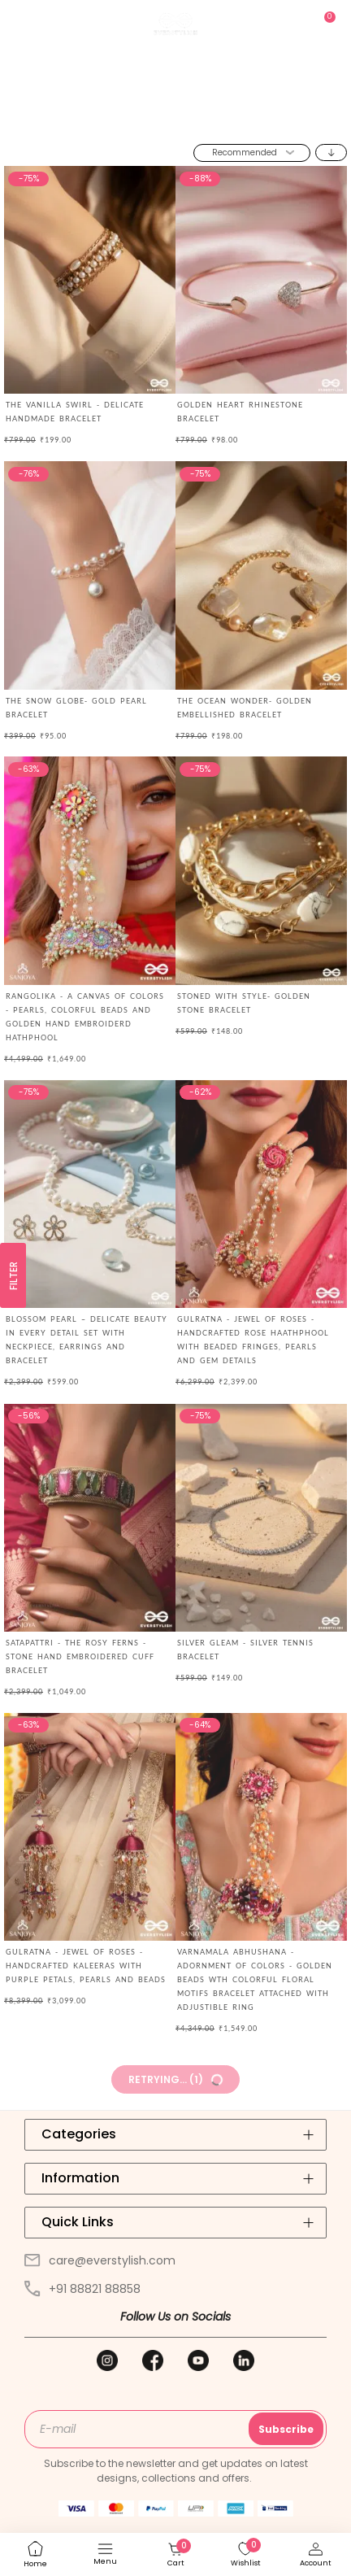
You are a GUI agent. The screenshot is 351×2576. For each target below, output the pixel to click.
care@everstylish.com (100, 2260)
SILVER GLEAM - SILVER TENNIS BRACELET (245, 1649)
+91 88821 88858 (82, 2289)
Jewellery (166, 122)
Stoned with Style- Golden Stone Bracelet (243, 1003)
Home (119, 122)
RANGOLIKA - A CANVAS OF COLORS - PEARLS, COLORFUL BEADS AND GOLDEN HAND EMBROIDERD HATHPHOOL (85, 1017)
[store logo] (175, 24)
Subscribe (286, 2429)
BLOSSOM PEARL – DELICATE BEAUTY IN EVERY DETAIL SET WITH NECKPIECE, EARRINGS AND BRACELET (86, 1339)
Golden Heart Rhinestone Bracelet (240, 411)
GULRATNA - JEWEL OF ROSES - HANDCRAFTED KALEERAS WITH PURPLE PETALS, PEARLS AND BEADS (86, 1965)
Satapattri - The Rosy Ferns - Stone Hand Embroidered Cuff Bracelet (80, 1656)
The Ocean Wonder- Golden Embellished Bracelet (244, 707)
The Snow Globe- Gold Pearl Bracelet (76, 707)
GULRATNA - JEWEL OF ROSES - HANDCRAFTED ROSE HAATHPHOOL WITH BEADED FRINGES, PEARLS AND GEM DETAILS (253, 1339)
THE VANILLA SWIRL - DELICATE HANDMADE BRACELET (75, 411)
